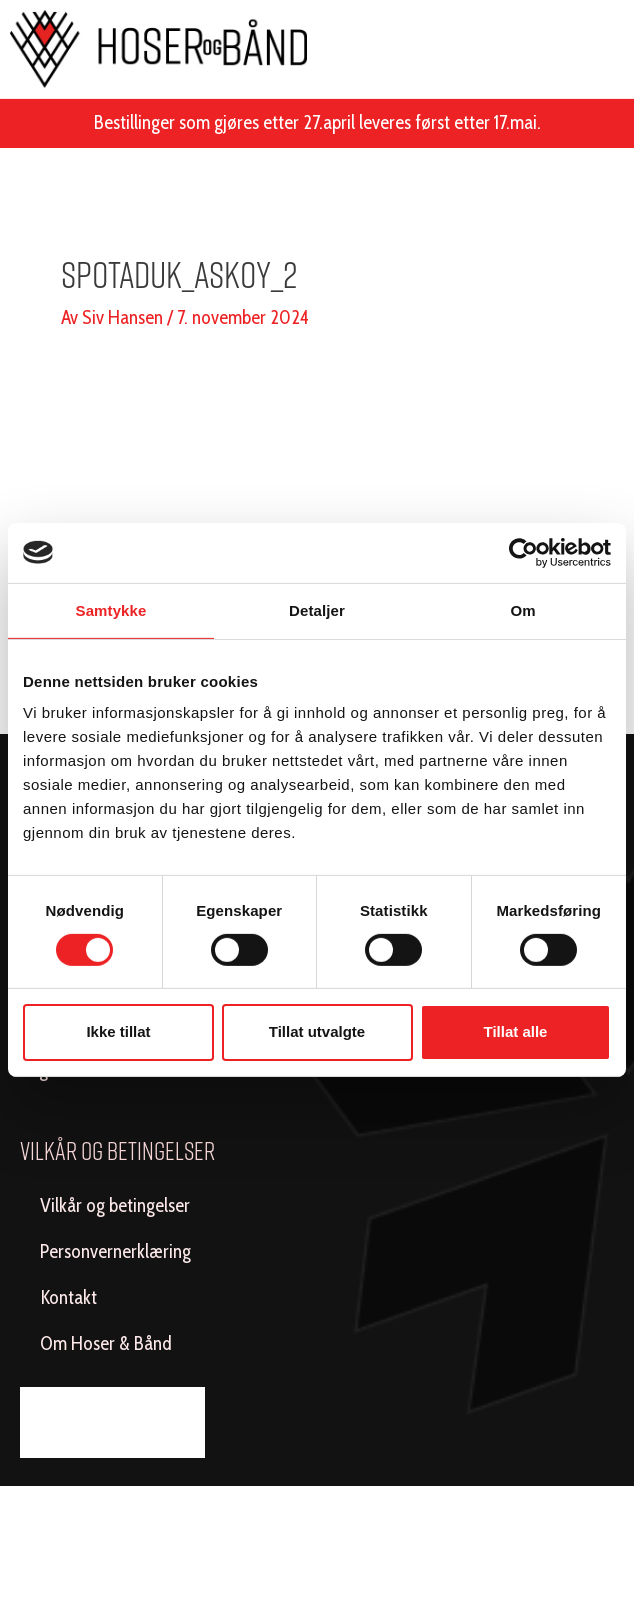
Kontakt (68, 1297)
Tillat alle (516, 1031)
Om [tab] (522, 609)
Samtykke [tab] (111, 609)
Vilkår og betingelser (115, 1205)
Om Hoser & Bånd (106, 1343)
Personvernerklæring (115, 1251)
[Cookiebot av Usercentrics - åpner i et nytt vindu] (523, 552)
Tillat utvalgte (317, 1031)
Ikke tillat (118, 1031)
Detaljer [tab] (317, 609)
